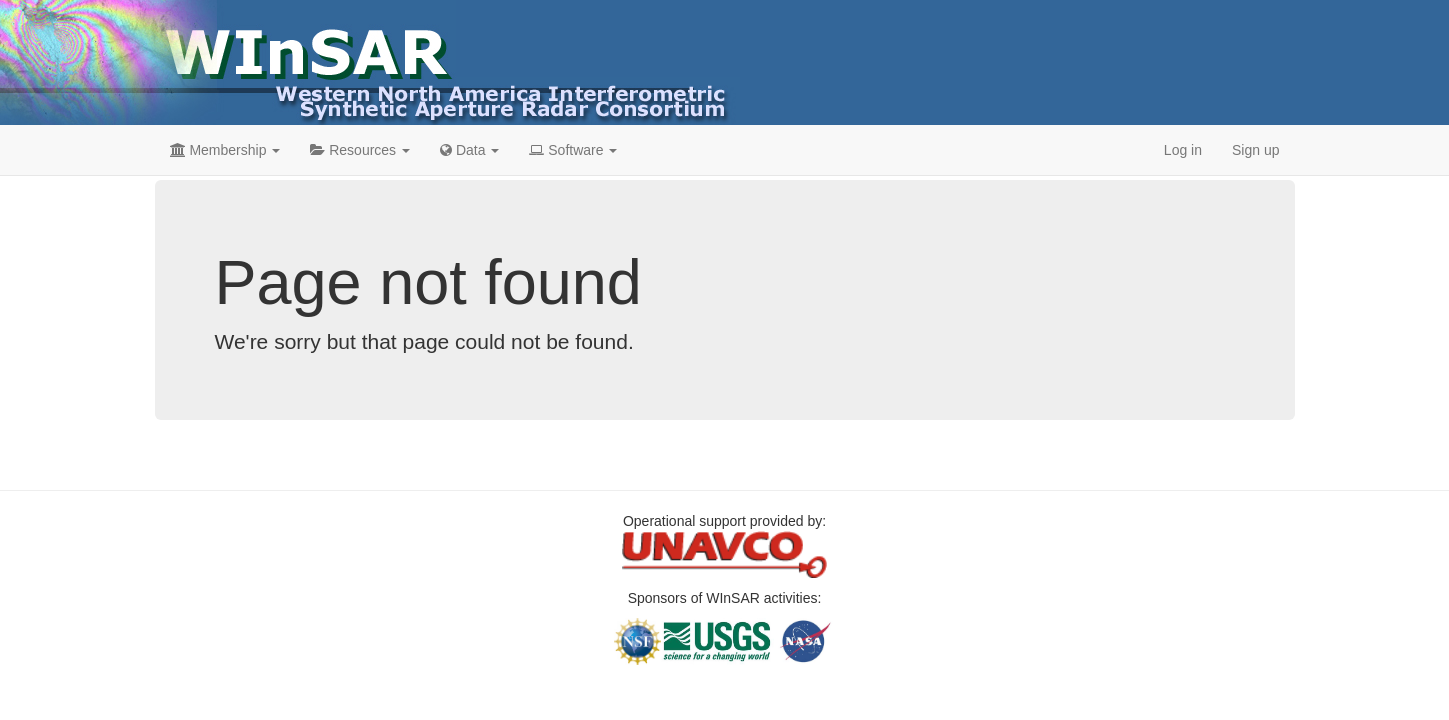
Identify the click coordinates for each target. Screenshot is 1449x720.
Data (469, 150)
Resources (360, 150)
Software (573, 150)
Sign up (1255, 150)
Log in (1183, 150)
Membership (225, 150)
